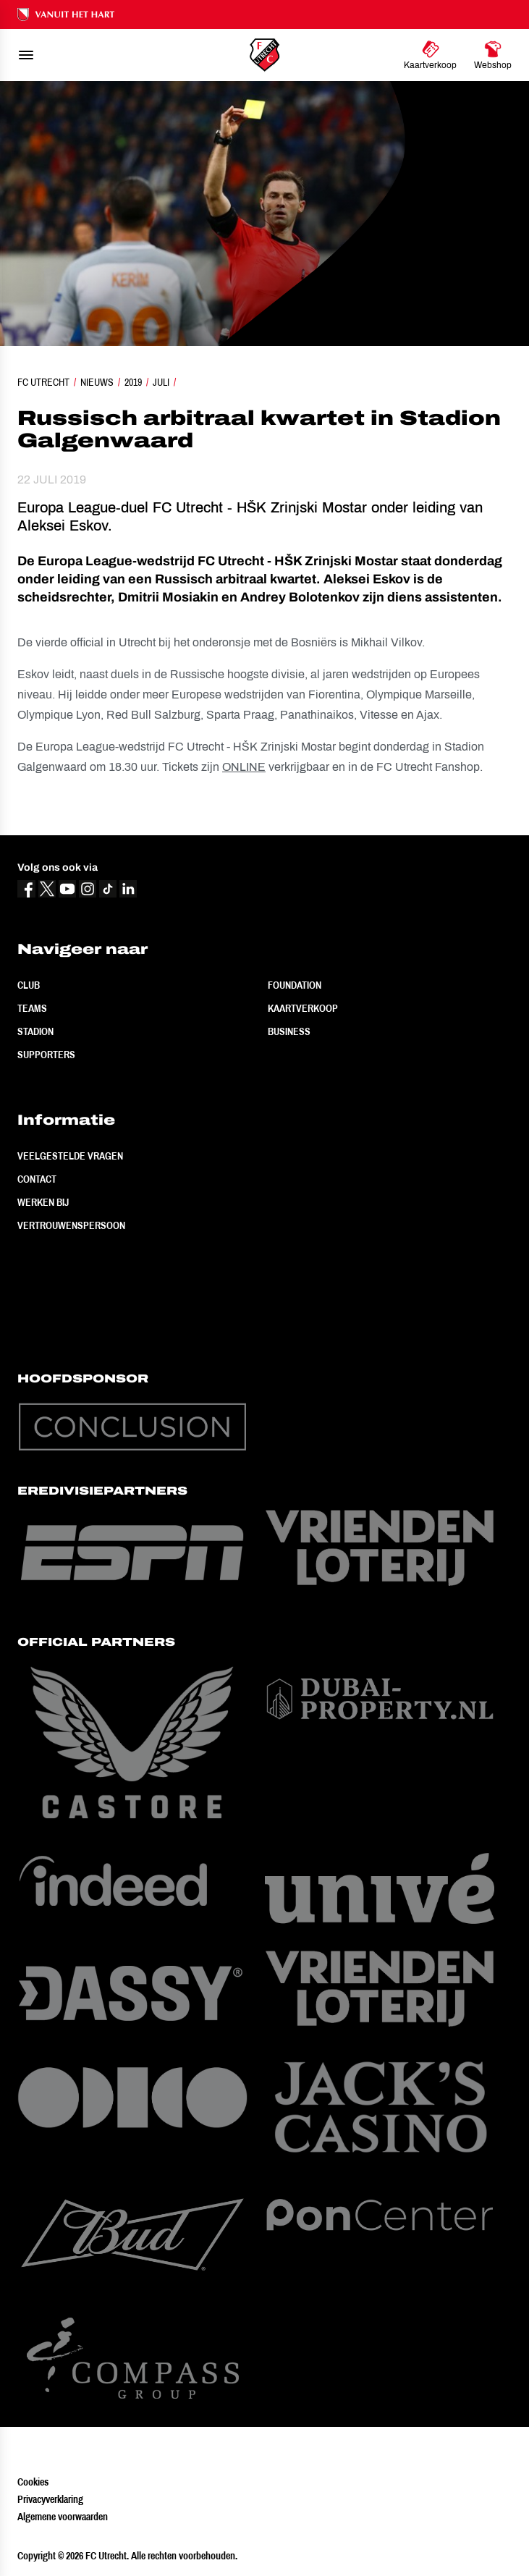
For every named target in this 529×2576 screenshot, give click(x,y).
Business (289, 1031)
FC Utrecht (43, 382)
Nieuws (97, 382)
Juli (161, 382)
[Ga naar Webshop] (493, 55)
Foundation (294, 985)
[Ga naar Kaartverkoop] (430, 55)
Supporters (46, 1054)
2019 (133, 382)
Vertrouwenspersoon (71, 1225)
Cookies (32, 2481)
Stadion (35, 1031)
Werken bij (43, 1202)
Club (28, 985)
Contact (36, 1179)
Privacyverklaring (50, 2499)
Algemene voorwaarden (62, 2516)
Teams (32, 1008)
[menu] (26, 55)
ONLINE (244, 767)
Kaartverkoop (303, 1008)
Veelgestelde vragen (70, 1155)
